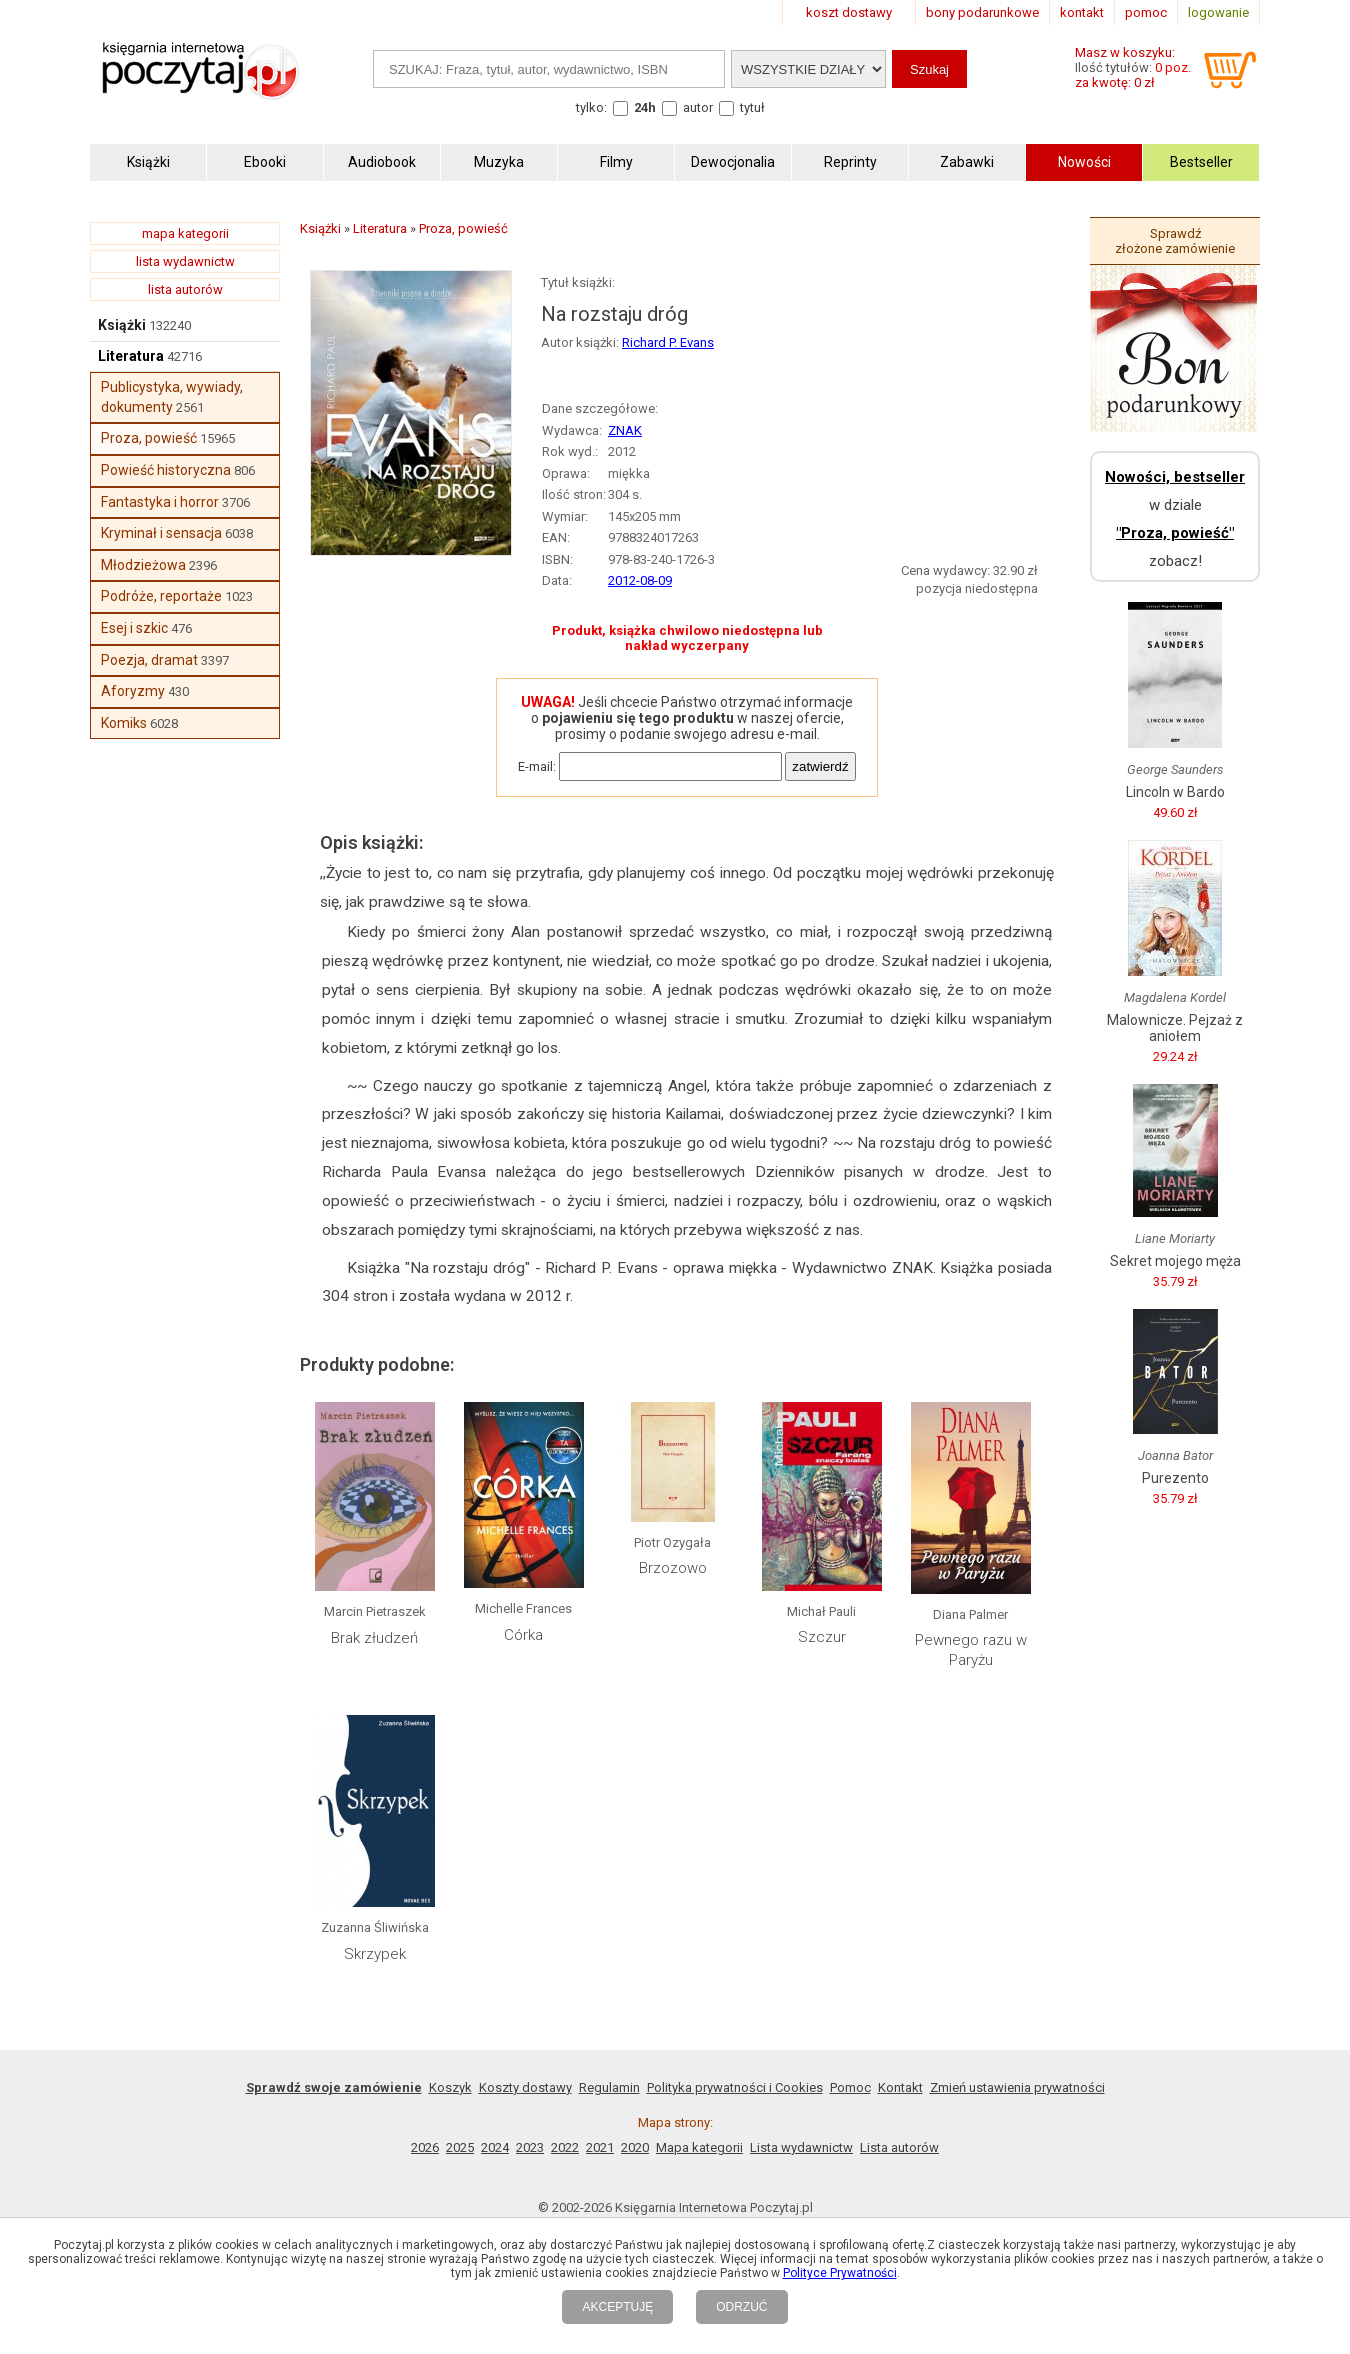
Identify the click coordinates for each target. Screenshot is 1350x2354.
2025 (460, 2147)
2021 (600, 2147)
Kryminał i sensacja (161, 533)
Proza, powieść (149, 438)
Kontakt (900, 2087)
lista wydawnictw (185, 261)
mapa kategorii (185, 233)
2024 (495, 2147)
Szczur (822, 1637)
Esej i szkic (134, 628)
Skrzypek (375, 1954)
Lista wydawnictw (801, 2147)
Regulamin (609, 2087)
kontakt (1082, 12)
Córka (523, 1635)
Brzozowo (673, 1568)
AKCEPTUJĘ (617, 2307)
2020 (635, 2147)
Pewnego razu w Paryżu (971, 1650)
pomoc (1146, 12)
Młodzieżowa (143, 565)
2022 (565, 2147)
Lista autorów (899, 2147)
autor (698, 107)
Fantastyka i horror (160, 502)
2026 (425, 2147)
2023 (530, 2147)
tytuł (752, 107)
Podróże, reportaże (161, 596)
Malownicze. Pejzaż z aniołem (1175, 1028)
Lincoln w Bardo (1175, 792)
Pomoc (850, 2087)
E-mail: (537, 766)
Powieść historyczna (166, 470)
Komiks (124, 723)
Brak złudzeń (374, 1638)
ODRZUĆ (741, 2307)
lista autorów (185, 289)
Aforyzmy (133, 691)
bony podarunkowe (982, 12)
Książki (122, 325)
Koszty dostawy (525, 2087)
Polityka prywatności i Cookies (735, 2087)
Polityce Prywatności (840, 2273)
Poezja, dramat (149, 660)
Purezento (1175, 1478)
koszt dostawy (849, 12)
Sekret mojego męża (1175, 1261)
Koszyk (450, 2087)
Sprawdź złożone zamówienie (1175, 241)
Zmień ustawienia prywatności (1017, 2087)
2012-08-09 (640, 580)
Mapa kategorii (699, 2147)
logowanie (1218, 12)
